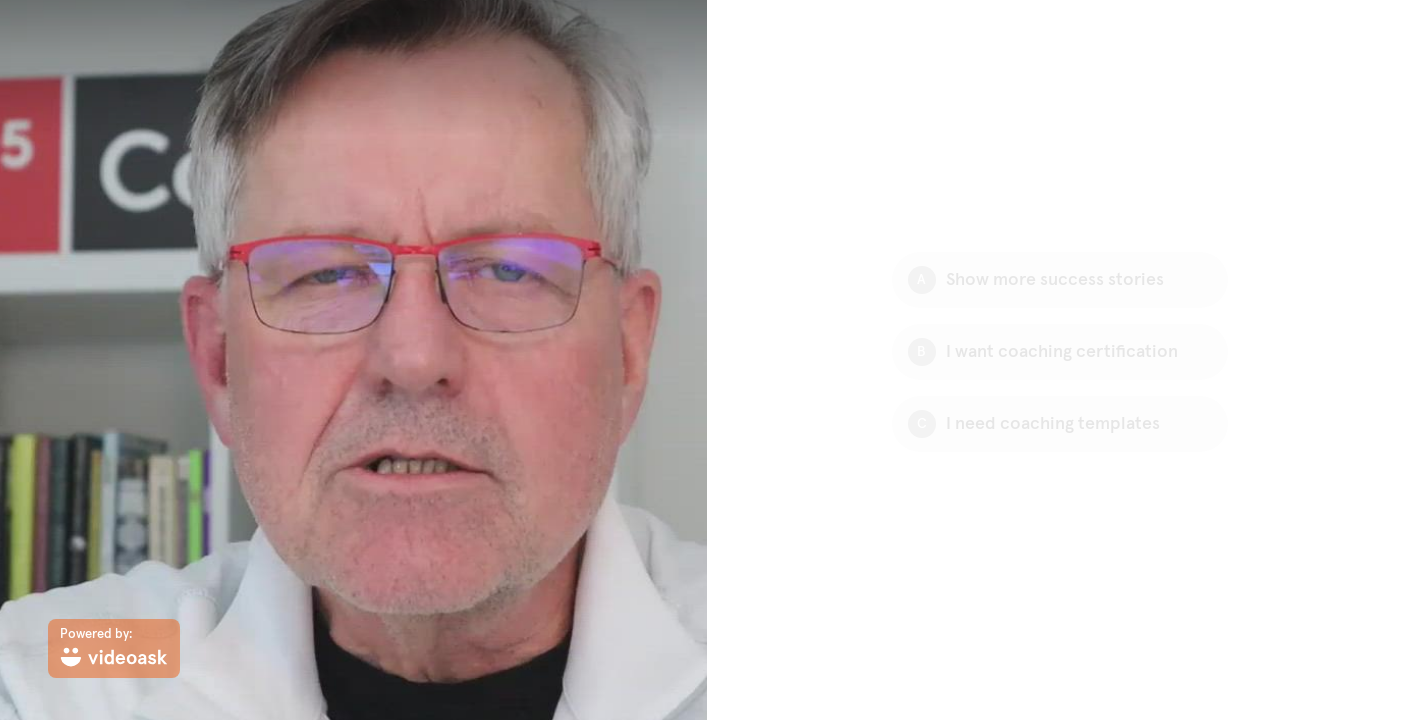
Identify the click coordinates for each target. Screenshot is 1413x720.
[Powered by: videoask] (114, 648)
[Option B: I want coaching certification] (1060, 352)
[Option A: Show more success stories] (1060, 280)
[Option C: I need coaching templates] (1060, 424)
